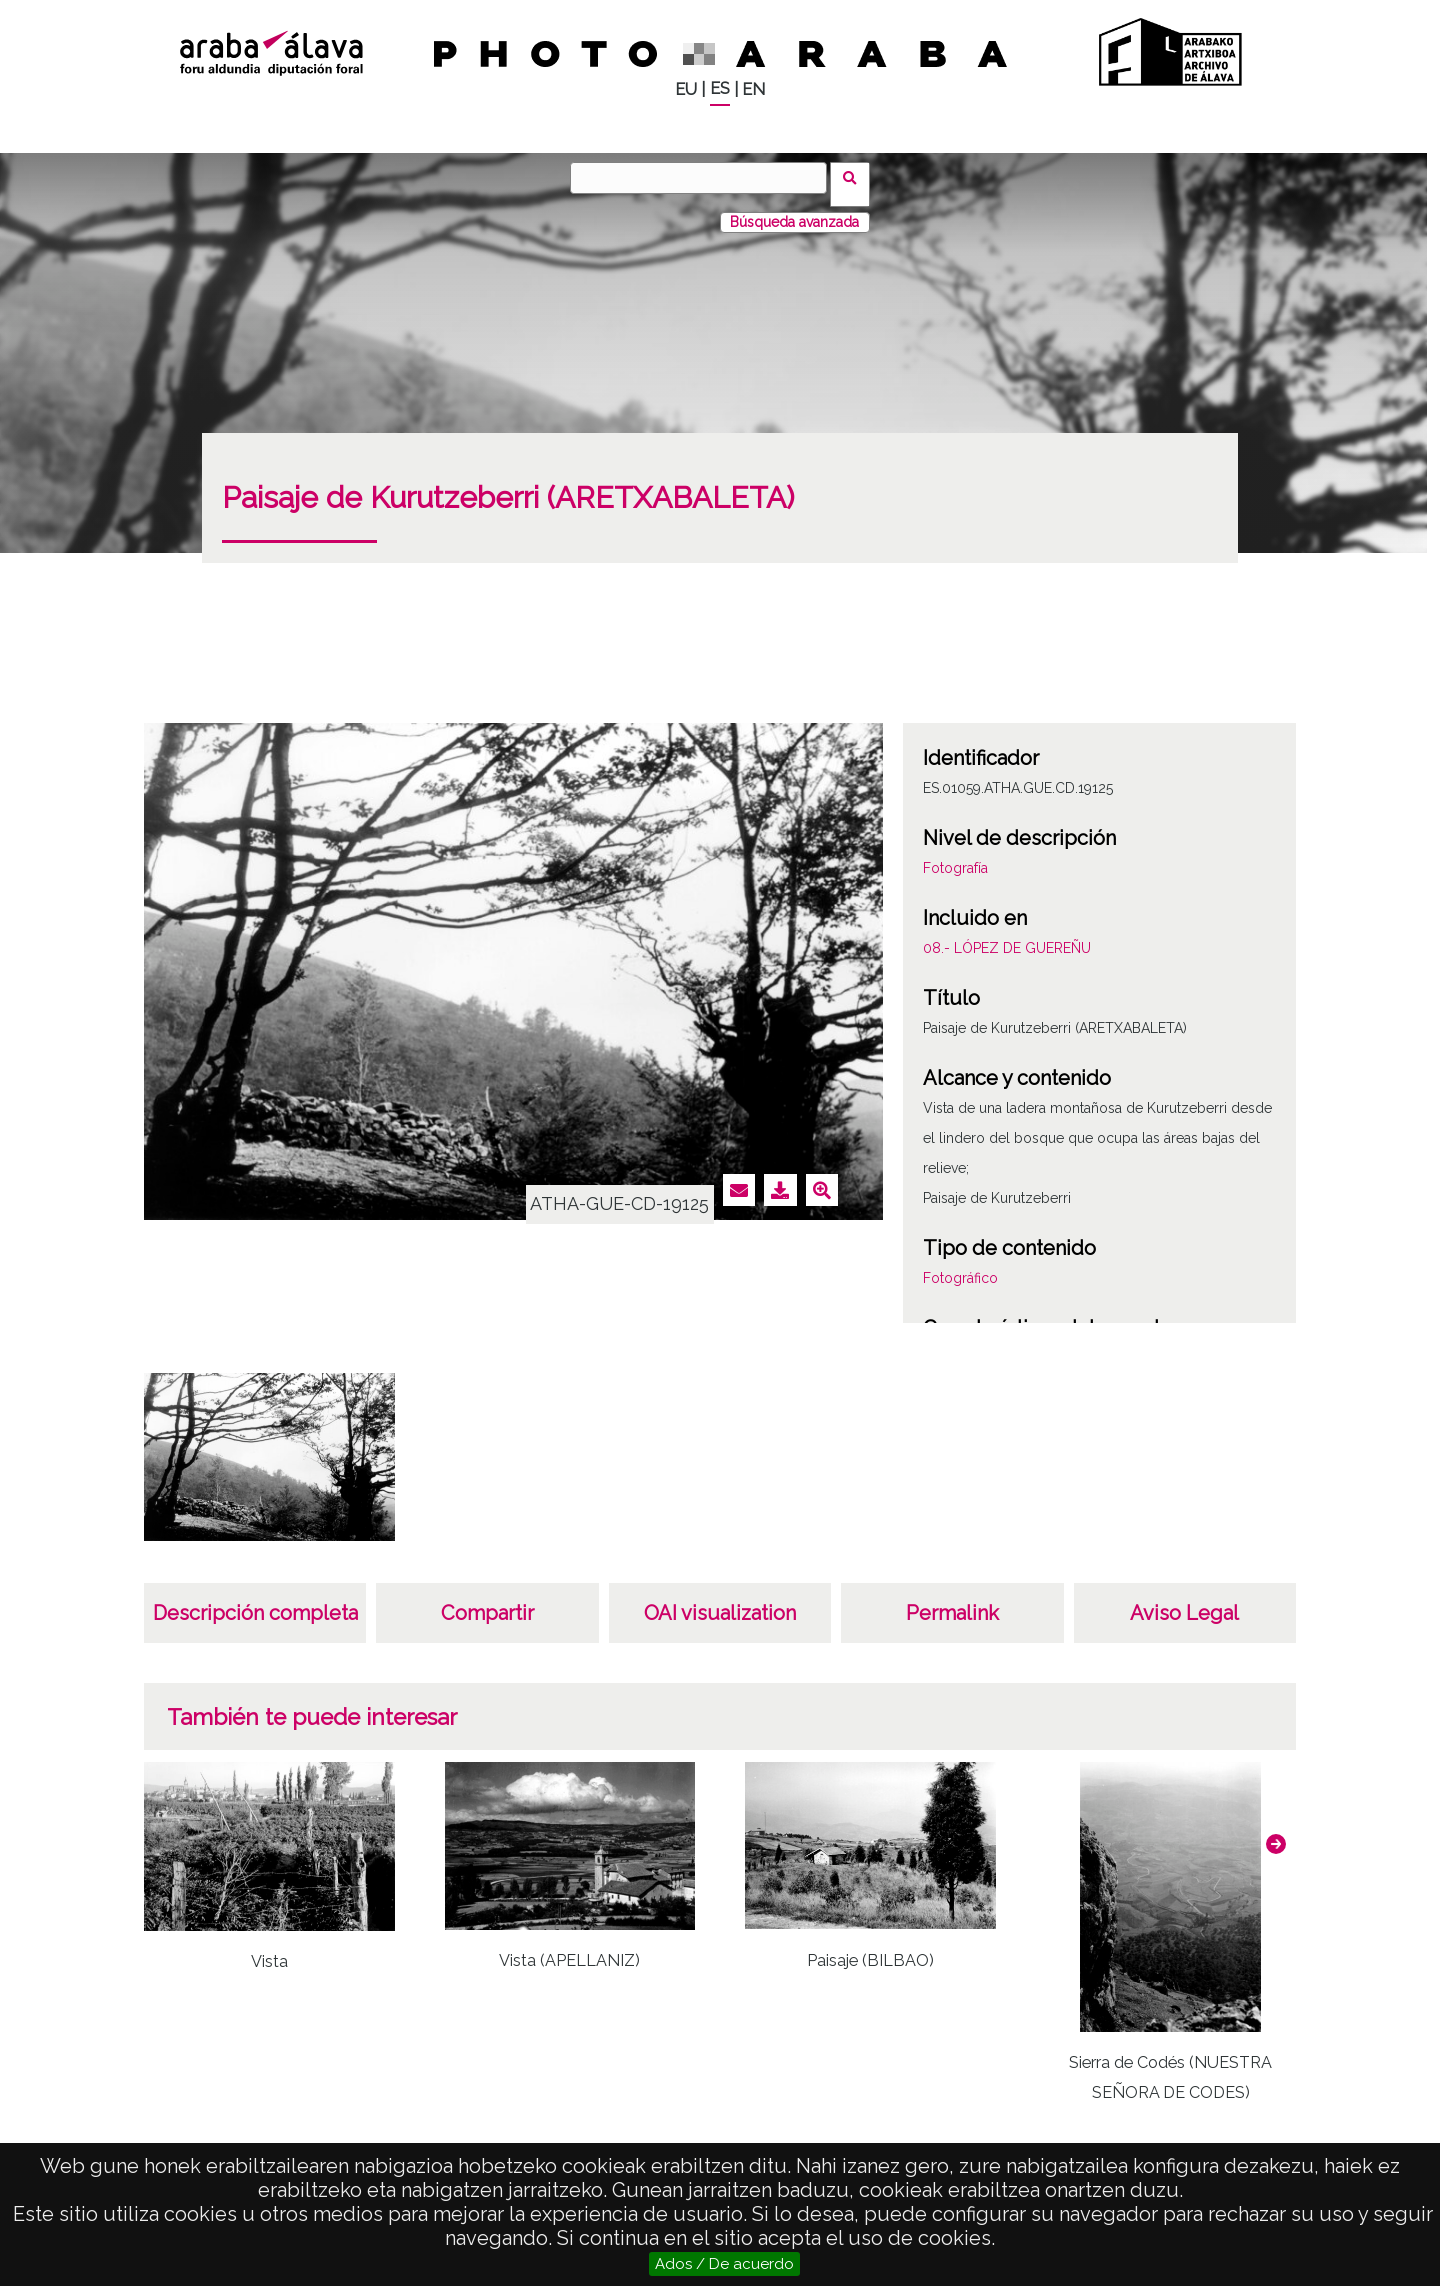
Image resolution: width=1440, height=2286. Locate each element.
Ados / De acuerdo (724, 2264)
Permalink (952, 1600)
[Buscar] (705, 178)
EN (753, 89)
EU (686, 89)
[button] (1276, 1831)
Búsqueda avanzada (794, 209)
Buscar (856, 177)
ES (720, 88)
